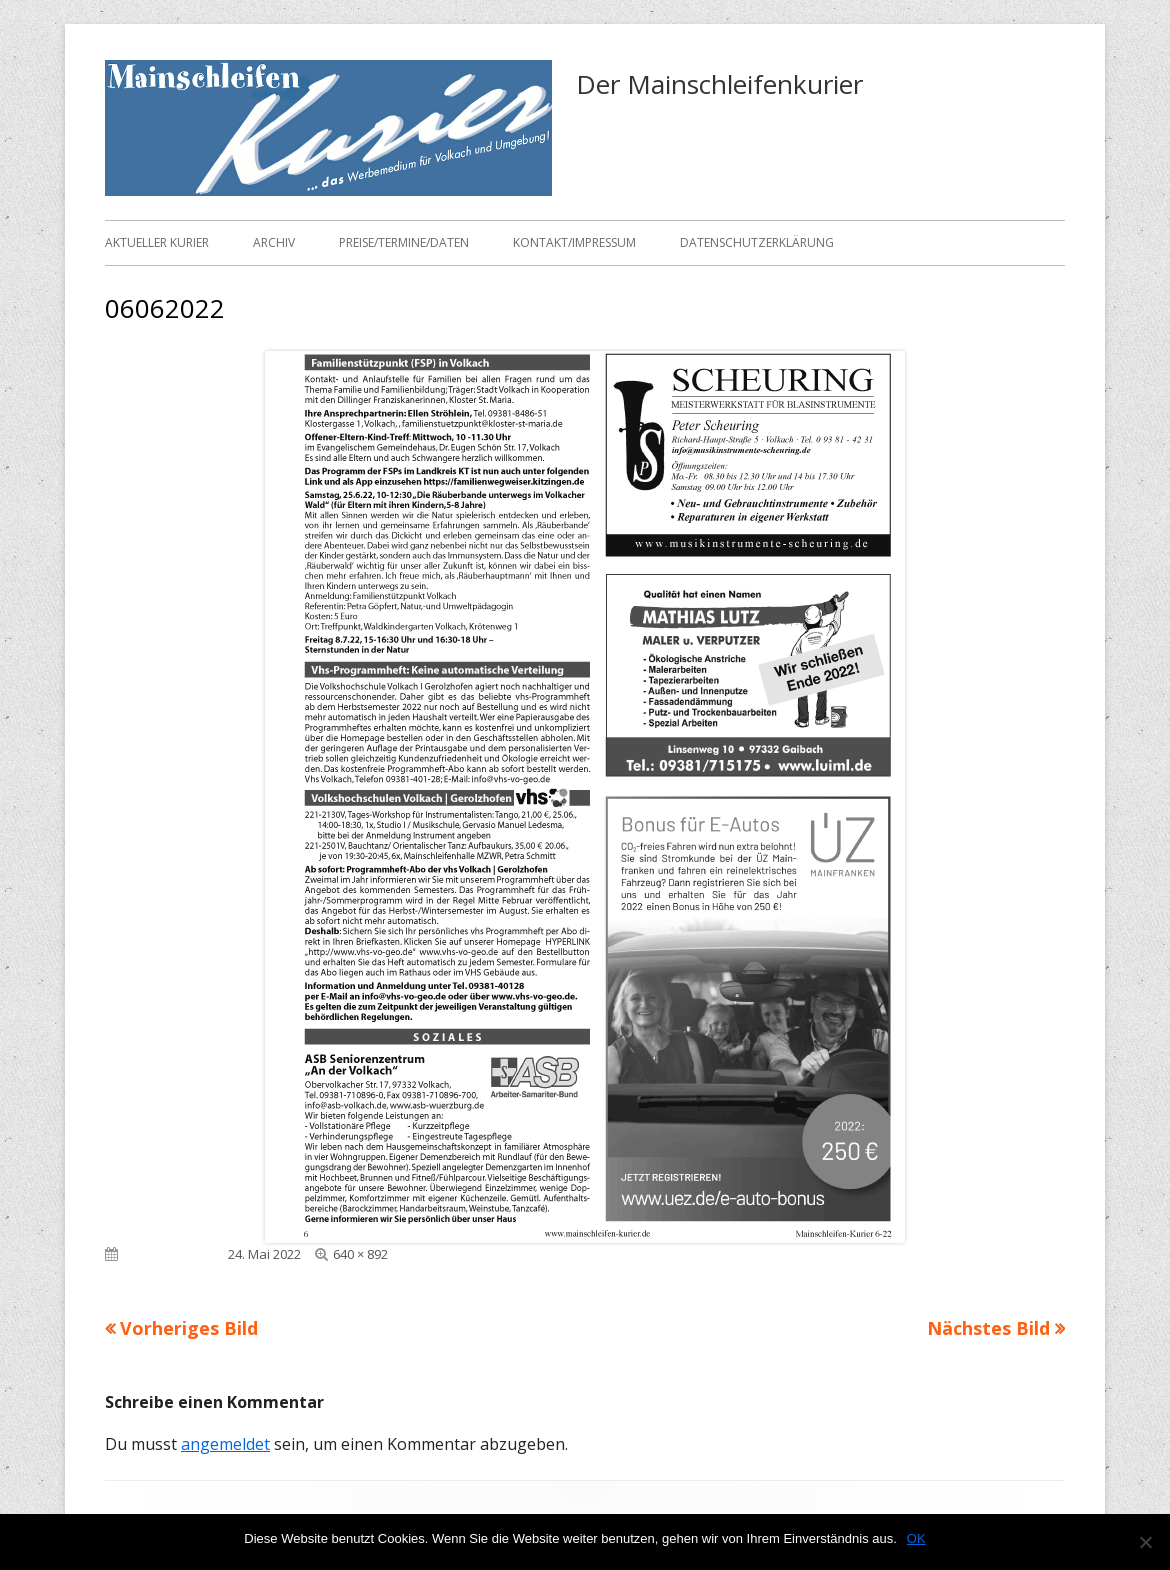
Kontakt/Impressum (574, 242)
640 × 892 (360, 1254)
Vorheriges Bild (189, 1328)
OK (916, 1538)
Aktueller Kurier (157, 242)
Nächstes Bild (988, 1328)
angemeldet (225, 1444)
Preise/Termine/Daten (404, 242)
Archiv (274, 242)
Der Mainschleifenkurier (719, 84)
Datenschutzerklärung (757, 242)
